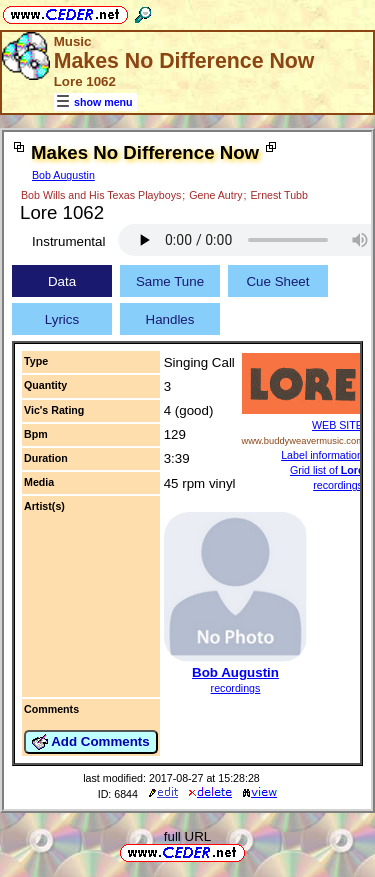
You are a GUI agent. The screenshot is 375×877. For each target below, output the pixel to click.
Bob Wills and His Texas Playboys (101, 195)
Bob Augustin (63, 175)
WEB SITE (337, 425)
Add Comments (91, 742)
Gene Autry (215, 195)
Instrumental (68, 241)
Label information (322, 455)
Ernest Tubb (278, 195)
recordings (236, 688)
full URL (187, 836)
